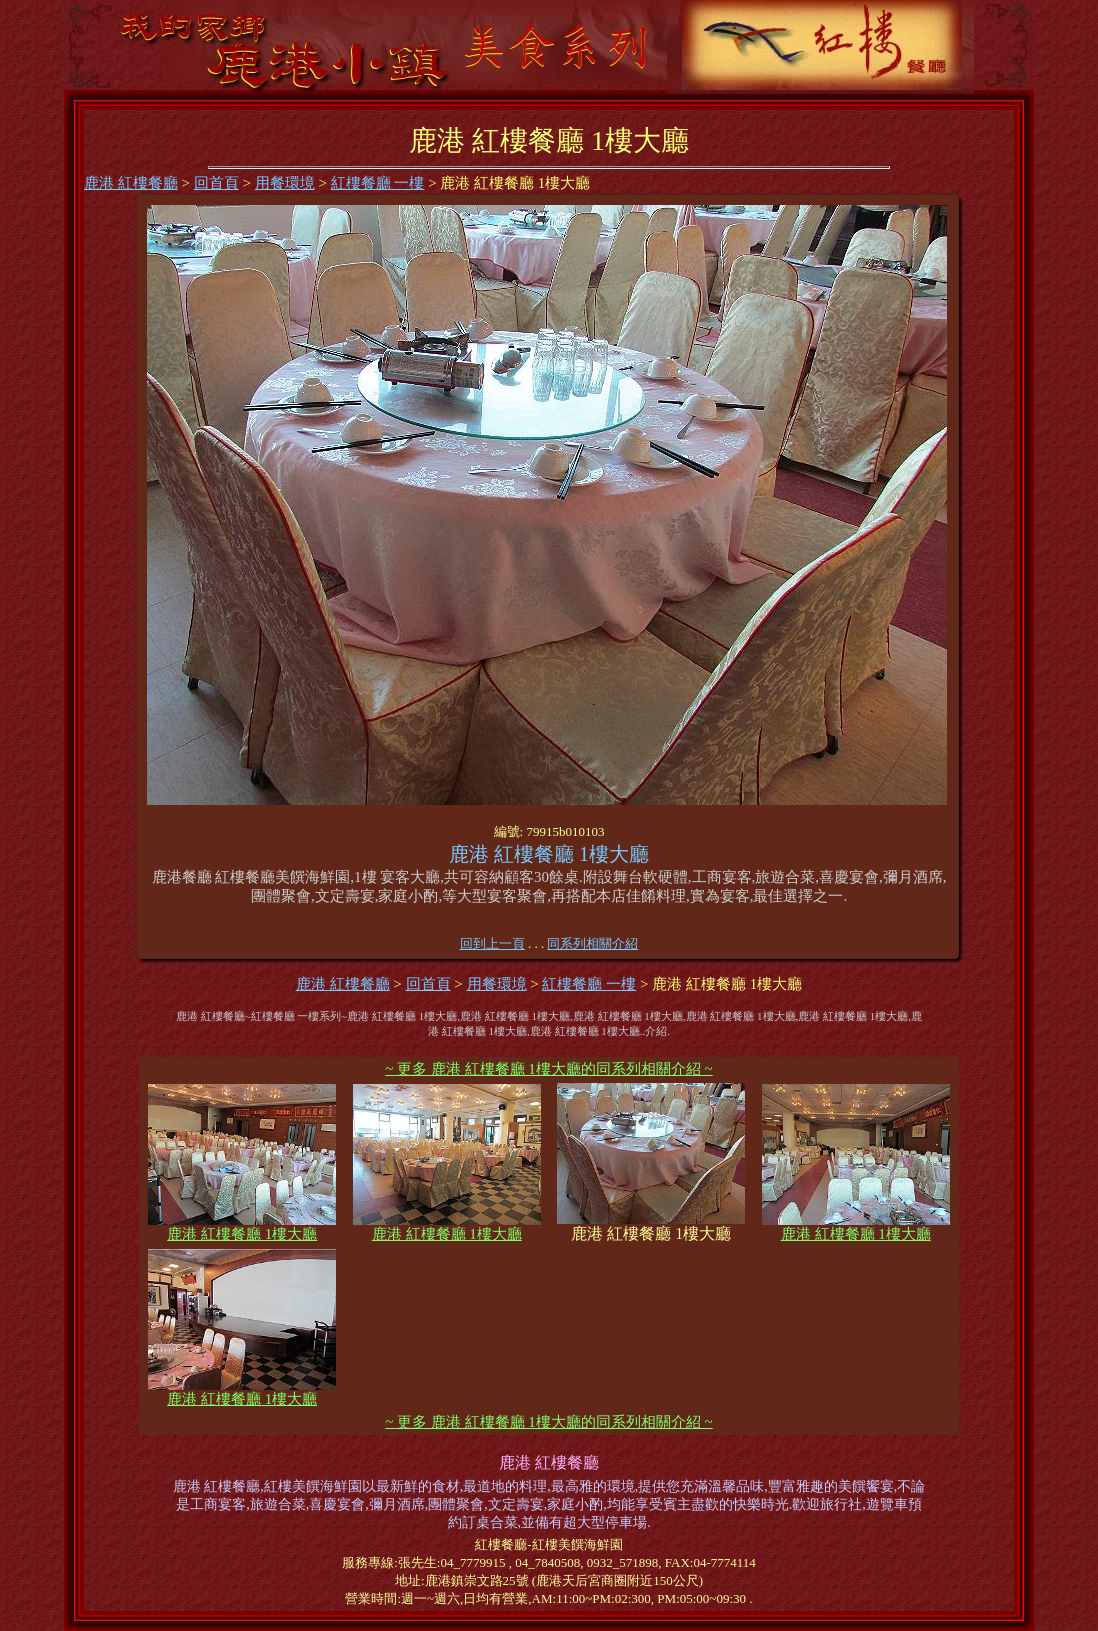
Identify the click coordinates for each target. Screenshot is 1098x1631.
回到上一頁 (492, 943)
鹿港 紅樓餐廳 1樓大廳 (242, 1227)
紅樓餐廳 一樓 (378, 183)
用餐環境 (285, 183)
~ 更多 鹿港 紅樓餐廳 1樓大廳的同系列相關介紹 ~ (548, 1069)
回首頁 (216, 183)
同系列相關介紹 (592, 943)
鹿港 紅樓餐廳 (131, 183)
